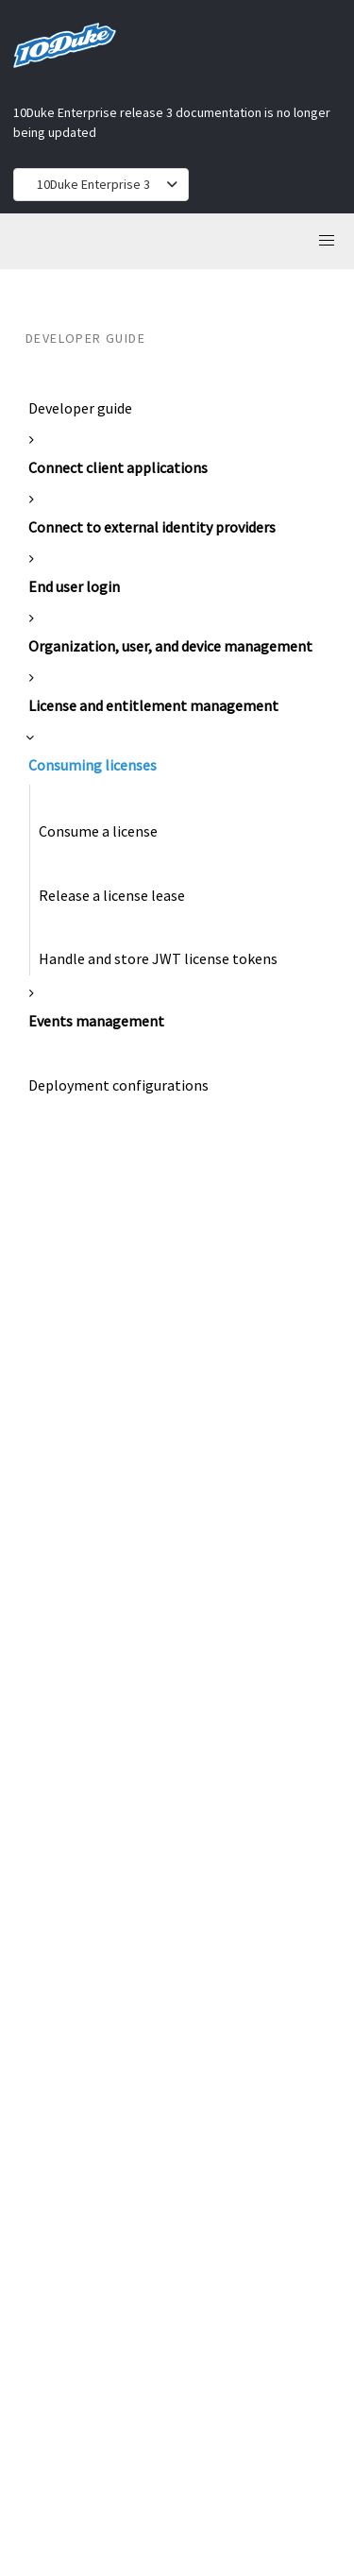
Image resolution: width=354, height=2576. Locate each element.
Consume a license (98, 831)
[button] (327, 241)
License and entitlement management (153, 705)
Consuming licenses (92, 764)
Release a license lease (112, 895)
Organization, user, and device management (170, 645)
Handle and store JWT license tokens (158, 958)
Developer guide (80, 407)
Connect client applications (118, 467)
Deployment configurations (118, 1085)
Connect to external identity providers (152, 526)
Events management (96, 1020)
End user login (74, 586)
